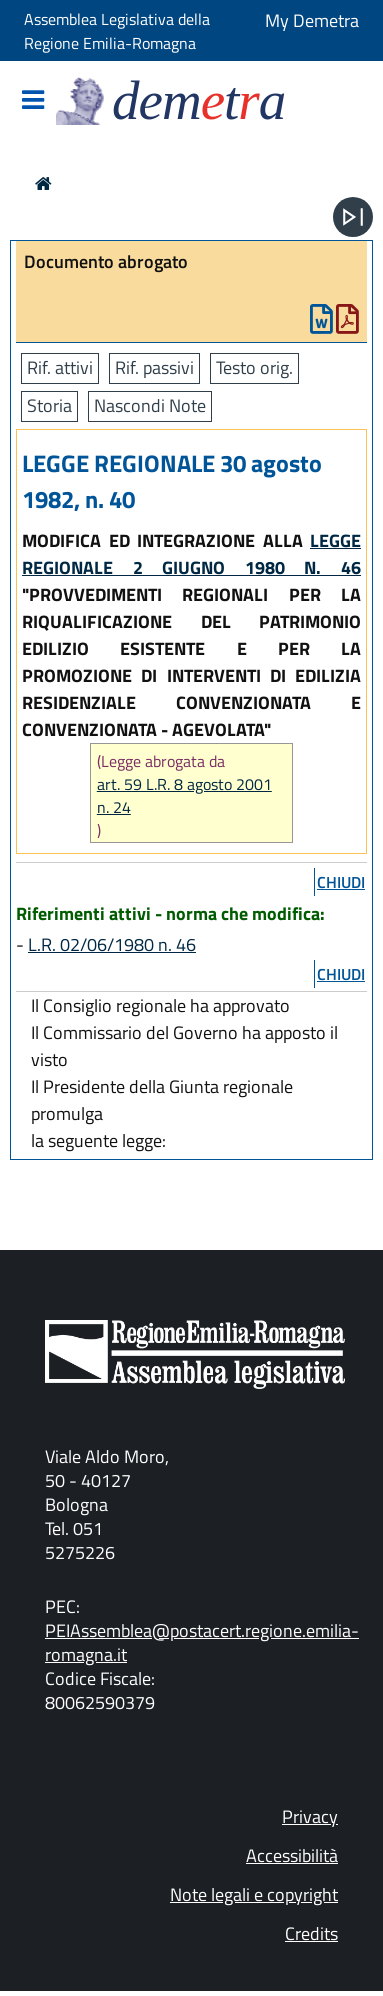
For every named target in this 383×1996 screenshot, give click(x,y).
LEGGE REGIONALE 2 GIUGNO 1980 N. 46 (191, 554)
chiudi (341, 882)
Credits (311, 1933)
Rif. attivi (60, 367)
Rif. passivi (154, 367)
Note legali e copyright (254, 1894)
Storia (49, 405)
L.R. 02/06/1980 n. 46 (112, 944)
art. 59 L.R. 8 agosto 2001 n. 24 (184, 796)
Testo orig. (254, 367)
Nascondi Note (150, 405)
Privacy (310, 1816)
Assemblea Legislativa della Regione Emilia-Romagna (117, 31)
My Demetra (312, 20)
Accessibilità (292, 1855)
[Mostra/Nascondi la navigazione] (33, 101)
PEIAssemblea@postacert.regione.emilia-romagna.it (202, 1642)
